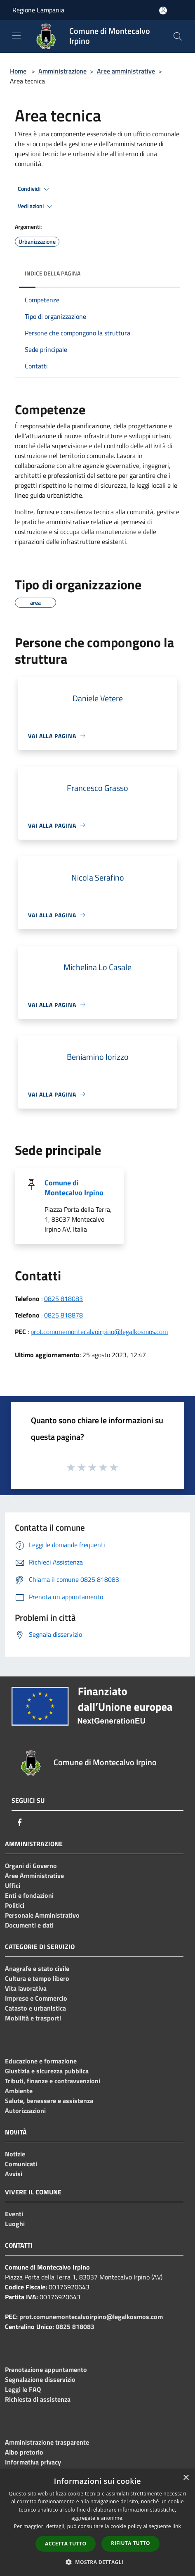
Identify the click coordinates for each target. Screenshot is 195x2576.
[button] (98, 2562)
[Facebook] (20, 1822)
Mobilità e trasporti (33, 2018)
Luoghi (15, 2224)
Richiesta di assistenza (37, 2399)
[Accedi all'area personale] (163, 10)
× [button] (186, 2478)
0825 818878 (63, 1315)
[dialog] (97, 2522)
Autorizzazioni (25, 2110)
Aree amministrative (126, 71)
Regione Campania (38, 10)
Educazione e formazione (41, 2061)
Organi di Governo (31, 1866)
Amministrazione (62, 71)
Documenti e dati (29, 1925)
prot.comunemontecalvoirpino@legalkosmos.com (99, 1332)
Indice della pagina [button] (52, 273)
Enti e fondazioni (29, 1895)
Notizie (15, 2154)
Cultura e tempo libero (37, 1978)
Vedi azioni (36, 206)
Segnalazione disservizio (40, 2379)
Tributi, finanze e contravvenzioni (52, 2081)
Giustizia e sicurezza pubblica (47, 2071)
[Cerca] (178, 36)
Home (18, 71)
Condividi (35, 189)
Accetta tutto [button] (65, 2543)
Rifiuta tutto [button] (130, 2543)
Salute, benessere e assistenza (49, 2101)
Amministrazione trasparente (47, 2442)
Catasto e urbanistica (35, 2008)
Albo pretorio (24, 2452)
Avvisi (13, 2174)
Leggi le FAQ (23, 2389)
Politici (14, 1905)
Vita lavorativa (26, 1988)
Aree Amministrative (34, 1875)
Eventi (14, 2214)
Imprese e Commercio (36, 1998)
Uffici (12, 1885)
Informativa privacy (33, 2462)
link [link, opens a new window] (176, 2526)
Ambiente (19, 2091)
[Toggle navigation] (16, 35)
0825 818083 (63, 1298)
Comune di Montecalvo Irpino (74, 1187)
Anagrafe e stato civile (37, 1968)
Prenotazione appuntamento (46, 2369)
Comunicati (21, 2164)
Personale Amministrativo (42, 1915)
